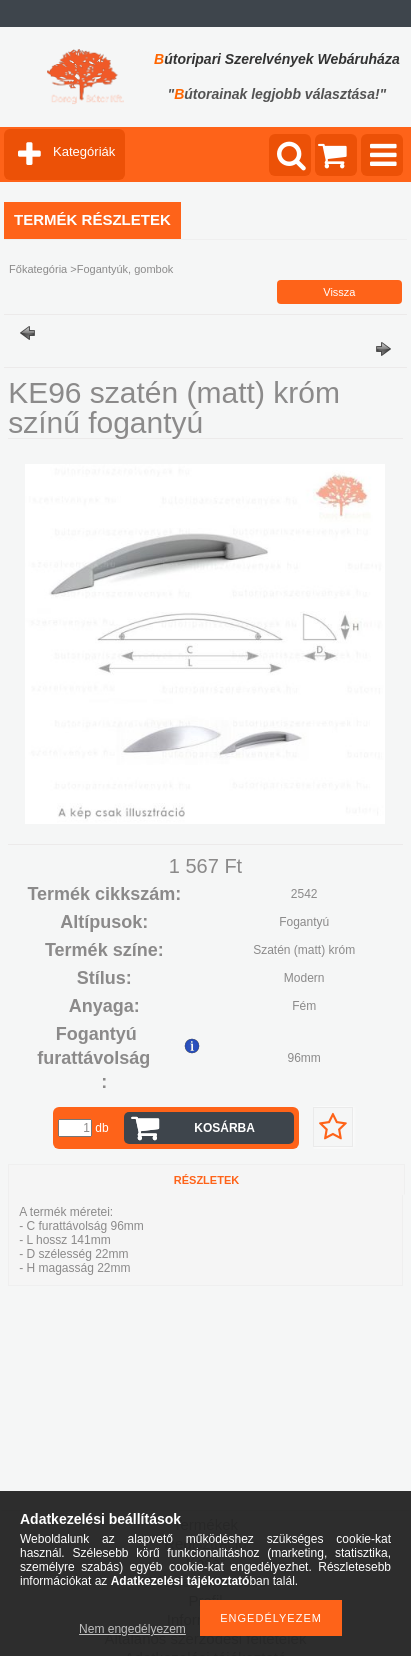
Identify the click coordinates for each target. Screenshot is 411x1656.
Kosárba (224, 1128)
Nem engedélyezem (132, 1629)
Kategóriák (84, 151)
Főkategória (38, 269)
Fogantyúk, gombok (125, 269)
